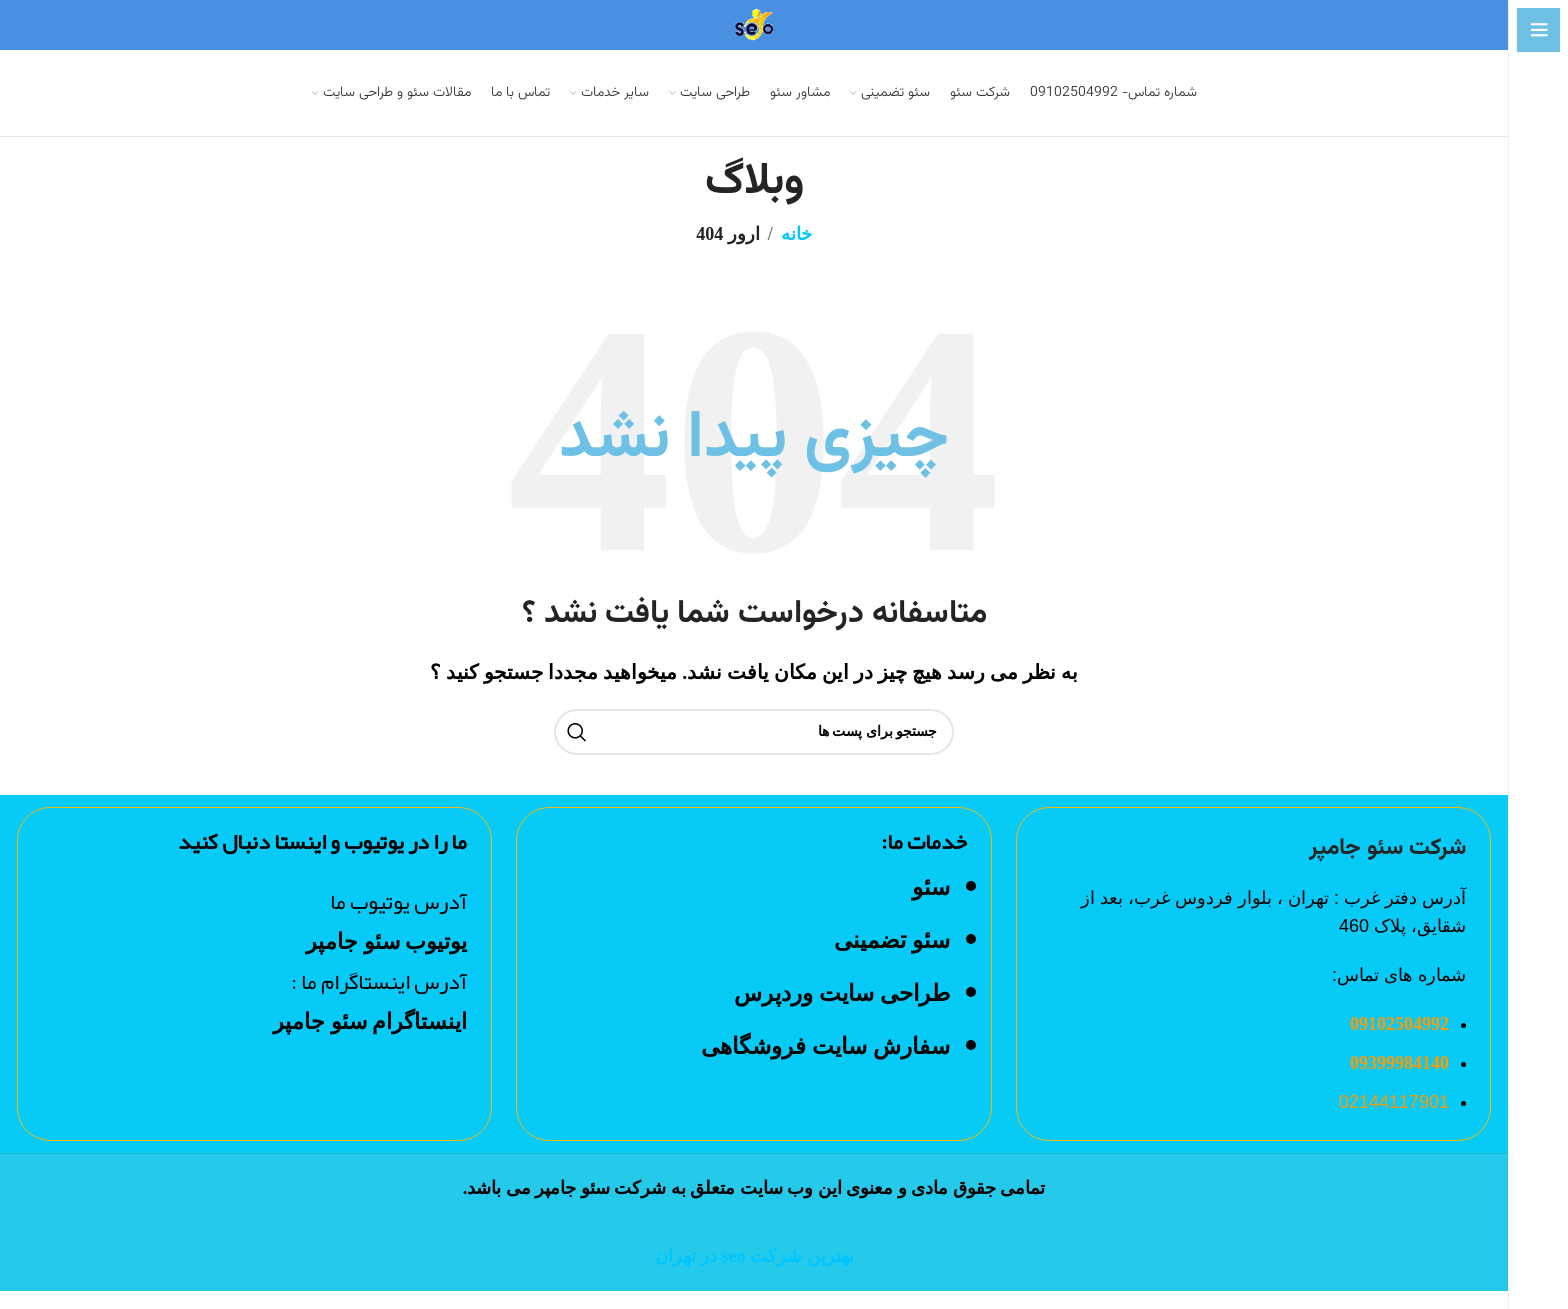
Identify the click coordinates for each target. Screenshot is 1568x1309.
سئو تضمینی (892, 958)
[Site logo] (754, 23)
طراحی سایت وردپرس (842, 1011)
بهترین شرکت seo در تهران (754, 1274)
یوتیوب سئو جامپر (384, 958)
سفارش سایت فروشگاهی (825, 1064)
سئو (931, 904)
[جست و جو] (754, 749)
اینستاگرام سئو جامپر (370, 1038)
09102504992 (1399, 1042)
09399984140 (1399, 1081)
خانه (796, 252)
